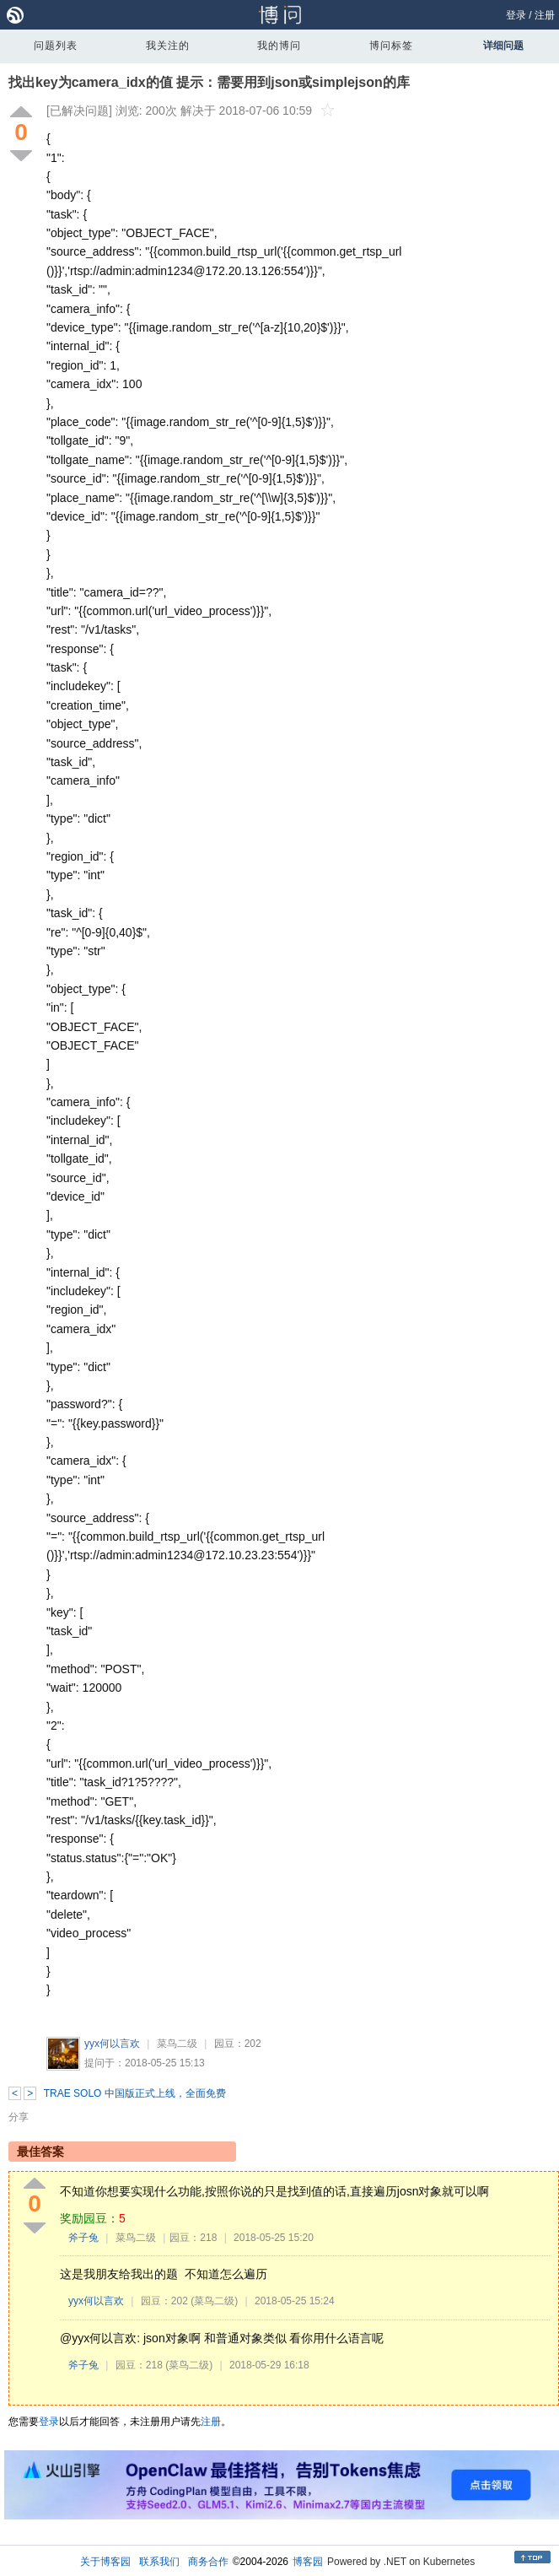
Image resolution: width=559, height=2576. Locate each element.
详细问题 (503, 45)
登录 (516, 15)
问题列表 (56, 45)
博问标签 (391, 45)
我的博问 (279, 45)
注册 (545, 15)
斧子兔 (83, 2238)
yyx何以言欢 (112, 2043)
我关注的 (168, 45)
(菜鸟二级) (214, 2301)
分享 (18, 2117)
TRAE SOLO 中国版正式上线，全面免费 (135, 2093)
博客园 (308, 2562)
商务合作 (208, 2562)
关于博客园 (105, 2562)
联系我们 (159, 2562)
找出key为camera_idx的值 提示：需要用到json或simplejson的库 (209, 82)
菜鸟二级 (177, 2043)
